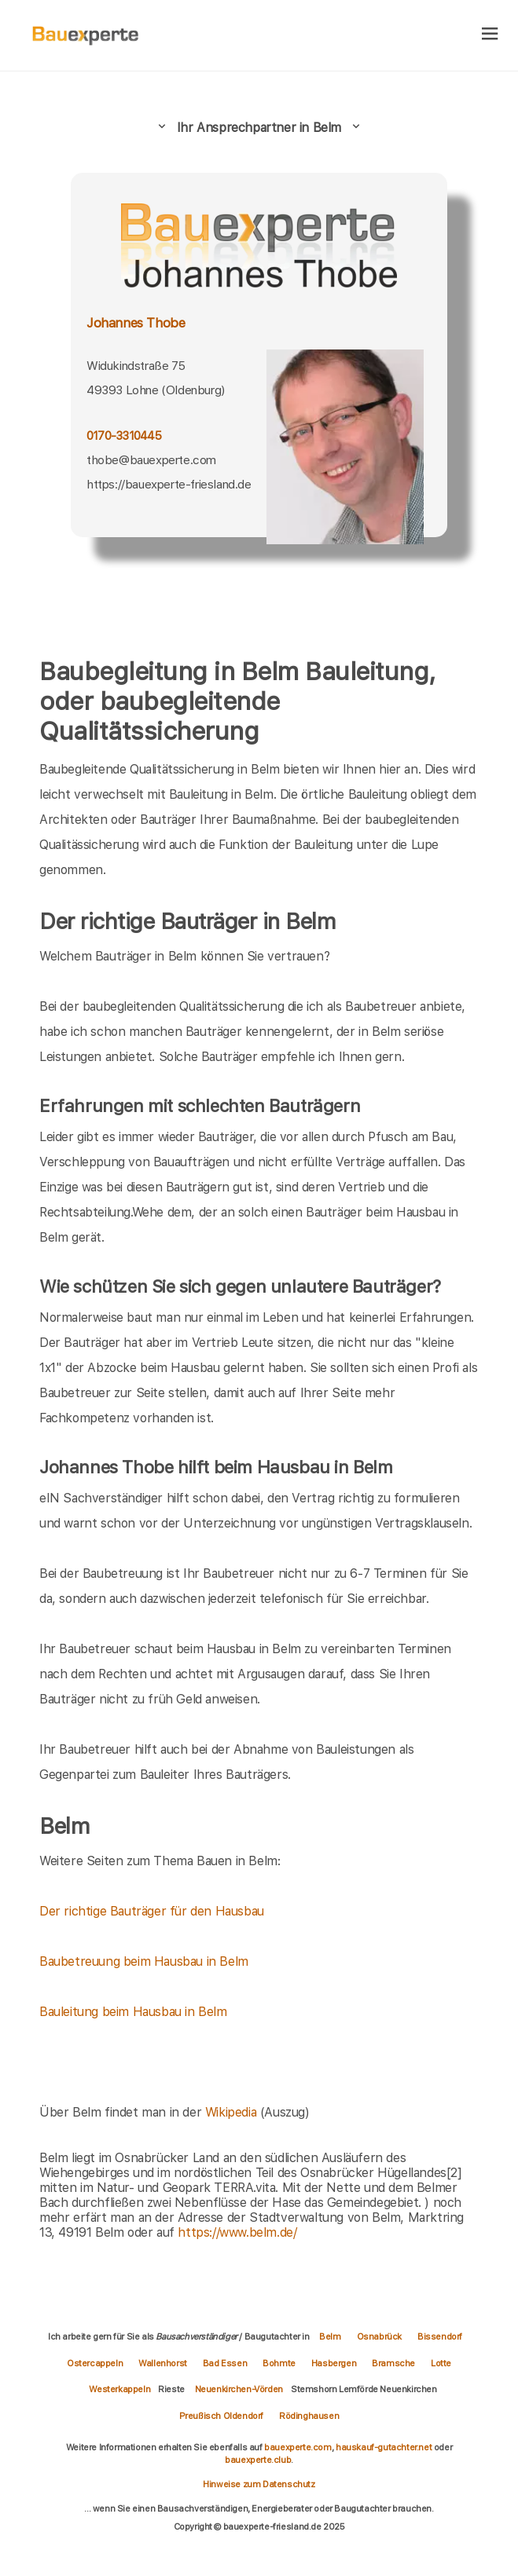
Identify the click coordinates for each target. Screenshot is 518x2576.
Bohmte (279, 2363)
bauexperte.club (258, 2459)
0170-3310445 (123, 436)
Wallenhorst (162, 2363)
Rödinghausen (309, 2415)
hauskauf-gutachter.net (384, 2447)
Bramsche (393, 2363)
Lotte (441, 2363)
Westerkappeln (119, 2389)
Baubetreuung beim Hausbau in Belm (143, 1961)
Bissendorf (439, 2336)
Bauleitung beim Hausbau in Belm (133, 2011)
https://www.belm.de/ (237, 2232)
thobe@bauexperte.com (151, 459)
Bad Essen (225, 2363)
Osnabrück (379, 2336)
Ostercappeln (95, 2363)
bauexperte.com (297, 2447)
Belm (329, 2336)
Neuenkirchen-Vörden (239, 2389)
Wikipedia (232, 2112)
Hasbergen (333, 2363)
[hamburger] (490, 35)
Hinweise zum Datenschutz (258, 2484)
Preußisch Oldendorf (221, 2415)
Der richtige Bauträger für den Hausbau (151, 1911)
